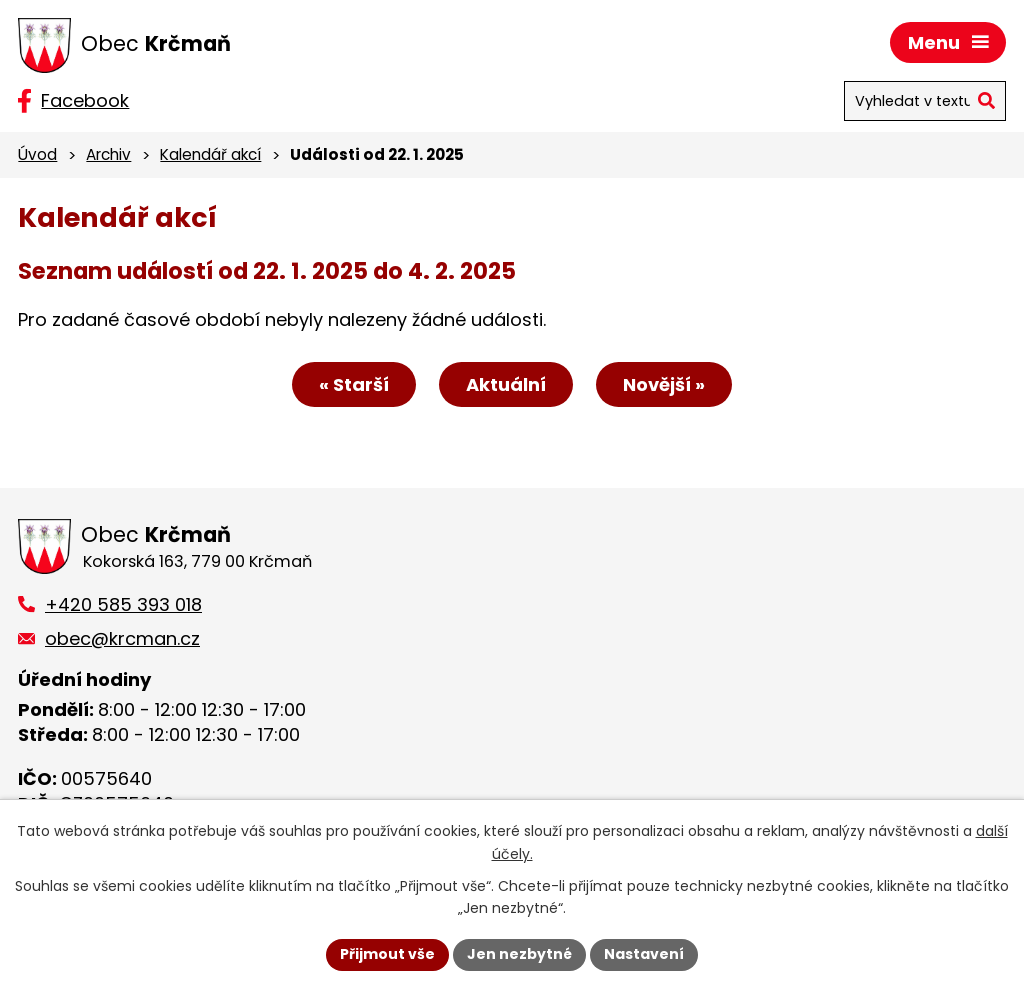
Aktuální (506, 384)
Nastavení (644, 954)
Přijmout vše (387, 954)
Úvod (37, 154)
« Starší (354, 384)
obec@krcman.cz (122, 638)
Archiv (108, 154)
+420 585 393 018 (123, 604)
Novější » (664, 384)
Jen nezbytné (519, 954)
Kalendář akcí (210, 154)
